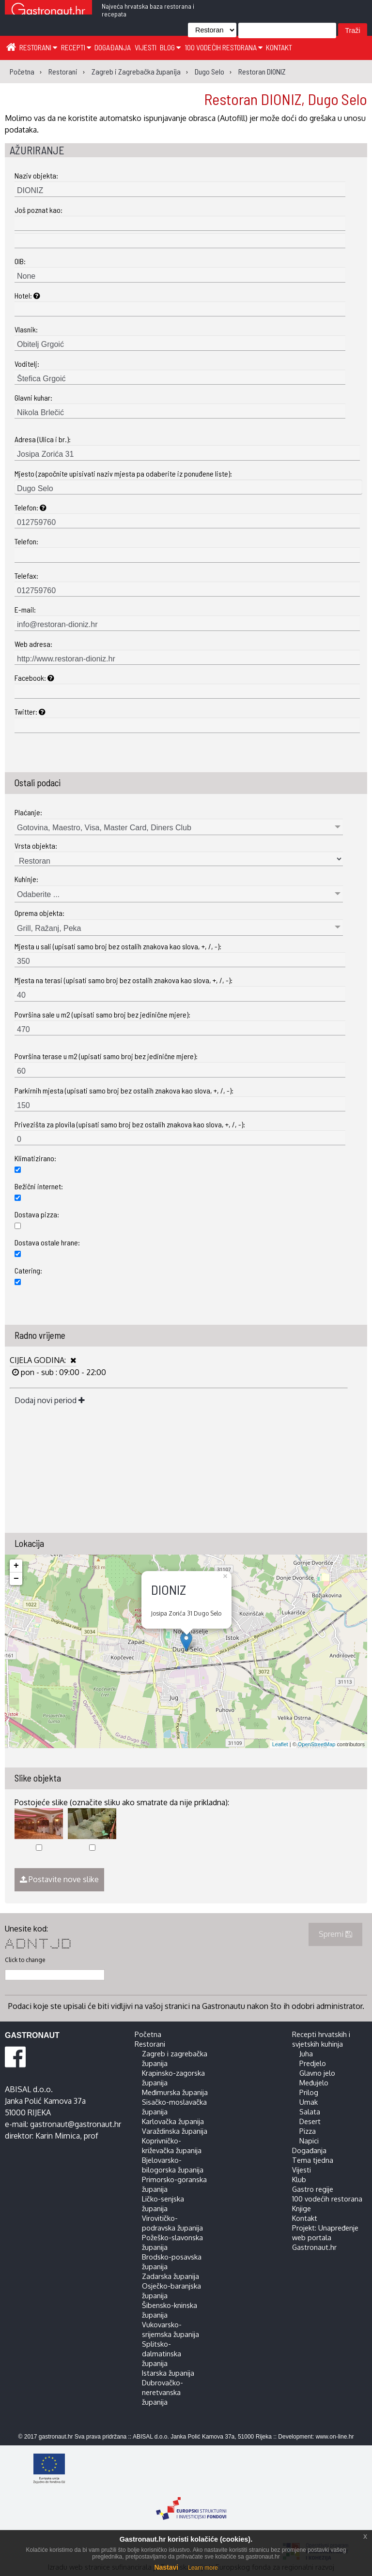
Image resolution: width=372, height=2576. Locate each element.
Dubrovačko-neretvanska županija (162, 2392)
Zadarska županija (170, 2276)
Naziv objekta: (36, 175)
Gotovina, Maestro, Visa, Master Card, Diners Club (104, 828)
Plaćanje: (28, 812)
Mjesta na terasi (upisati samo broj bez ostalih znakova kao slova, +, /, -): (123, 980)
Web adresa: (33, 643)
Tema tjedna (312, 2160)
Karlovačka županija (173, 2121)
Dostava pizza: (37, 1214)
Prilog (308, 2092)
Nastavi (166, 2567)
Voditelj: (27, 363)
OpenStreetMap (317, 1744)
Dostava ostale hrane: (47, 1242)
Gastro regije (312, 2189)
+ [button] (16, 1566)
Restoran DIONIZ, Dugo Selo (285, 99)
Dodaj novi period (50, 1400)
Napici (309, 2140)
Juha (306, 2053)
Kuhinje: (26, 879)
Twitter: (30, 711)
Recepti (76, 47)
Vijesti (145, 47)
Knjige (301, 2208)
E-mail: (25, 609)
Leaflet (280, 1744)
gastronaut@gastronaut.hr (75, 2124)
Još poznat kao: (38, 209)
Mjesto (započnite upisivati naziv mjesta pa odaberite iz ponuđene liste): (123, 473)
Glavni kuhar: (33, 397)
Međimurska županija (175, 2092)
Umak (308, 2101)
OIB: (20, 261)
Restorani (38, 47)
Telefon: (30, 507)
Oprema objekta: (39, 912)
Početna (148, 2034)
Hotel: (27, 295)
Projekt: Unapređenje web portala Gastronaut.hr (325, 2237)
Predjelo (312, 2063)
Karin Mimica (57, 2136)
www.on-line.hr (335, 2436)
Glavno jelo (317, 2072)
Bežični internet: (39, 1186)
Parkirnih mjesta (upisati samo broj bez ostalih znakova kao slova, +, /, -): (124, 1090)
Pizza (307, 2131)
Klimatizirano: (35, 1158)
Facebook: (34, 677)
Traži (352, 30)
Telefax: (26, 575)
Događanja (112, 47)
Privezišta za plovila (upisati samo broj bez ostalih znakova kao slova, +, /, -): (130, 1124)
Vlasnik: (26, 329)
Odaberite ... (38, 894)
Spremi (335, 1934)
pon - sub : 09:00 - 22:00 (62, 1372)
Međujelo (313, 2082)
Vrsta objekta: (36, 845)
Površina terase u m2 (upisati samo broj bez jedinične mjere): (106, 1056)
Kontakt (279, 47)
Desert (310, 2121)
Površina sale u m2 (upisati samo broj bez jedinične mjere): (102, 1014)
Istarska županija (168, 2372)
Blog (170, 47)
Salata (309, 2111)
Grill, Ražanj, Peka (49, 928)
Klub (299, 2179)
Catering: (28, 1270)
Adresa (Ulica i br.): (43, 439)
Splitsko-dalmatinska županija (161, 2353)
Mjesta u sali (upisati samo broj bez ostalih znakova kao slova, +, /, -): (118, 946)
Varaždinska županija (174, 2131)
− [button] (16, 1579)
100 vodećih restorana (224, 47)
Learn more (202, 2567)
